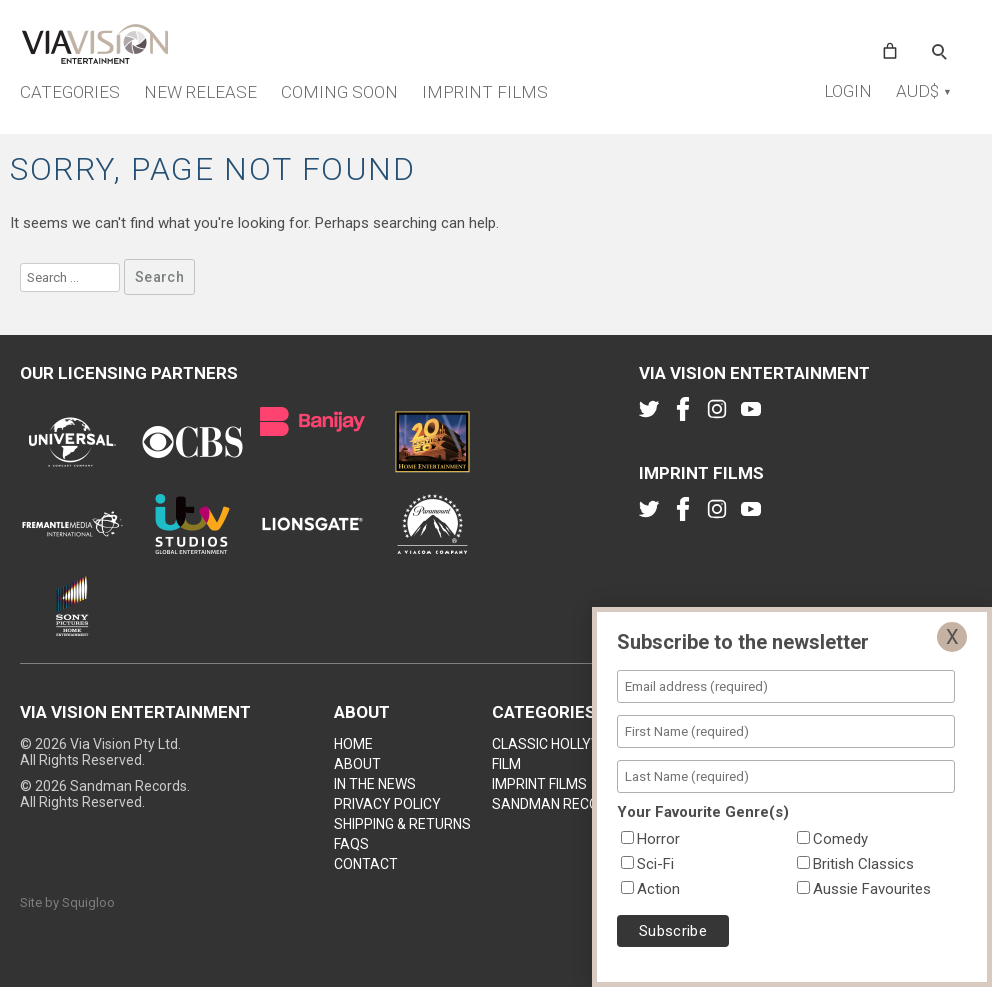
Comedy (840, 839)
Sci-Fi (655, 864)
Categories (70, 92)
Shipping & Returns (402, 824)
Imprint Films (485, 92)
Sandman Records (559, 804)
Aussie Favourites (872, 889)
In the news (375, 784)
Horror (658, 839)
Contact (366, 864)
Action (658, 889)
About (357, 764)
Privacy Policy (387, 804)
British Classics (863, 864)
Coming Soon (339, 92)
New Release (200, 92)
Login (848, 91)
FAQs (351, 844)
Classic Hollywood (562, 744)
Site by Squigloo (67, 902)
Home (353, 744)
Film (506, 764)
